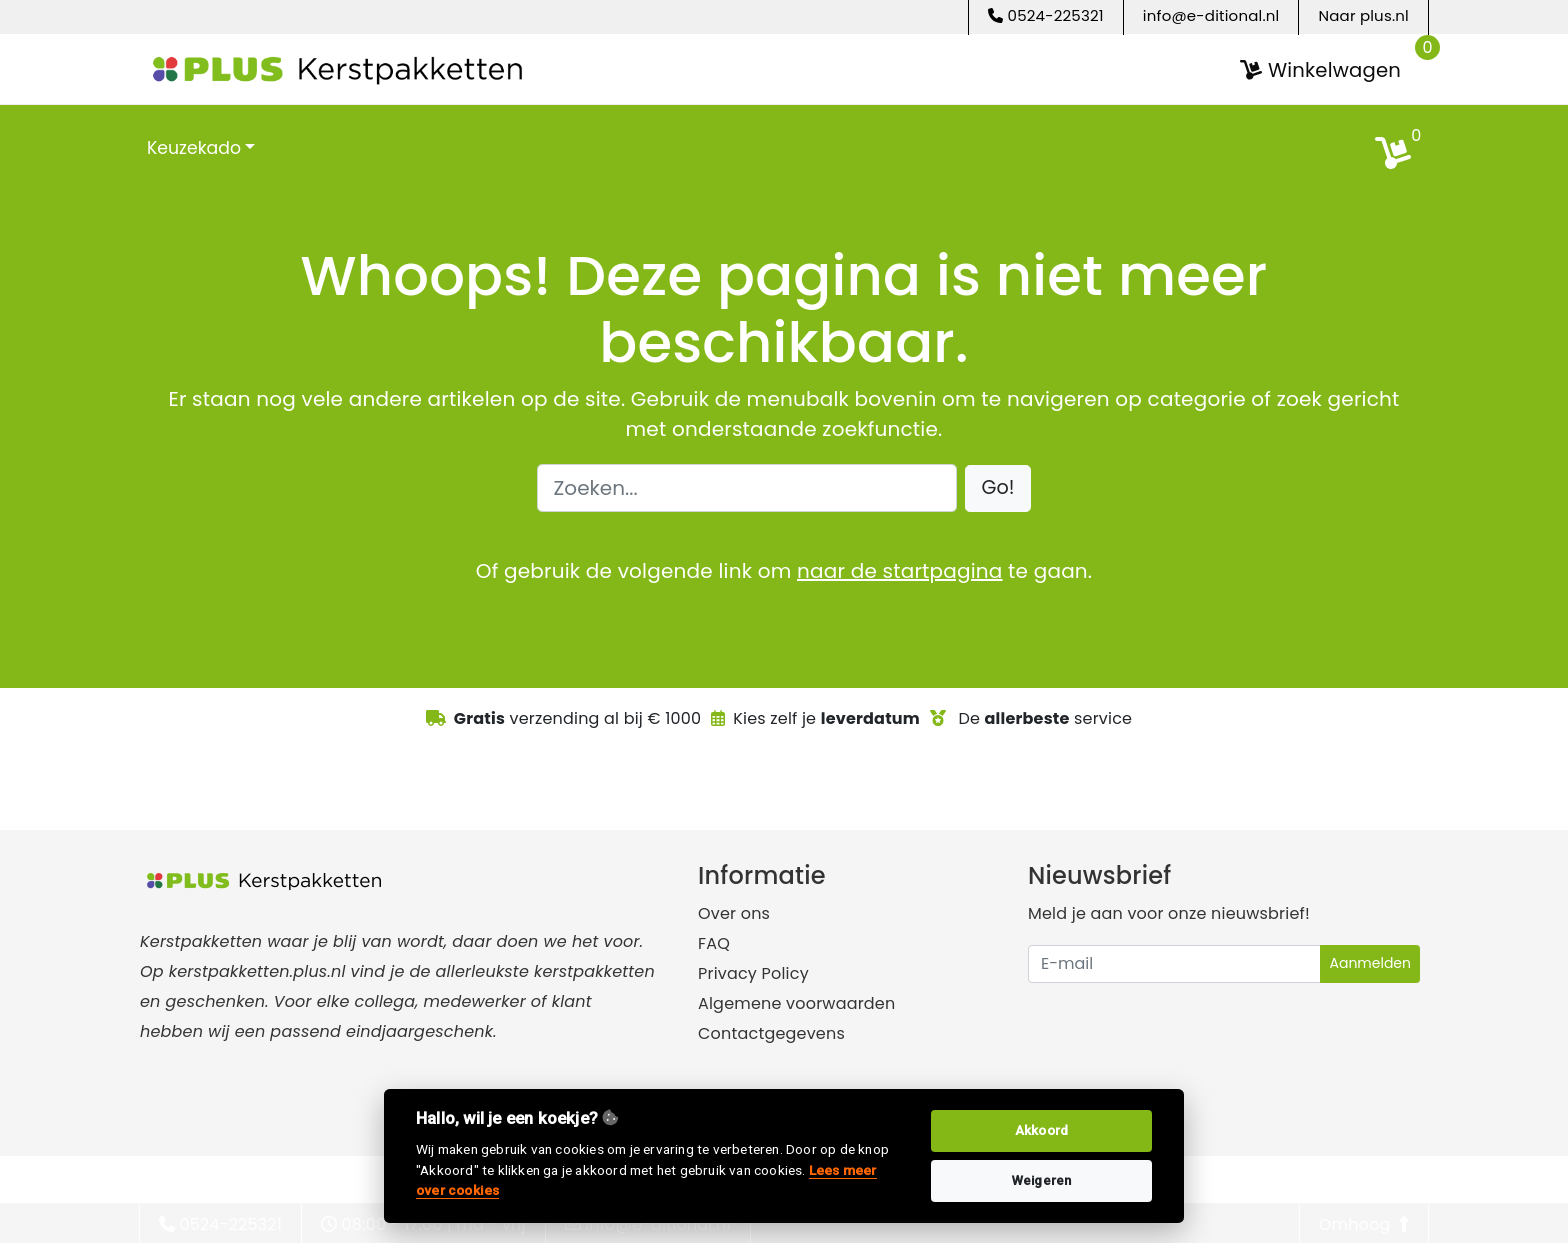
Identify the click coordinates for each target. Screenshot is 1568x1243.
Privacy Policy (753, 972)
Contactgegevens (771, 1032)
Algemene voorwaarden (796, 1002)
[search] (1404, 146)
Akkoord (1041, 1130)
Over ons (734, 912)
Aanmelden (1370, 962)
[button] (998, 487)
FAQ (714, 942)
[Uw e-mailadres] (1174, 963)
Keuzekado (194, 147)
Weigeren (1042, 1180)
